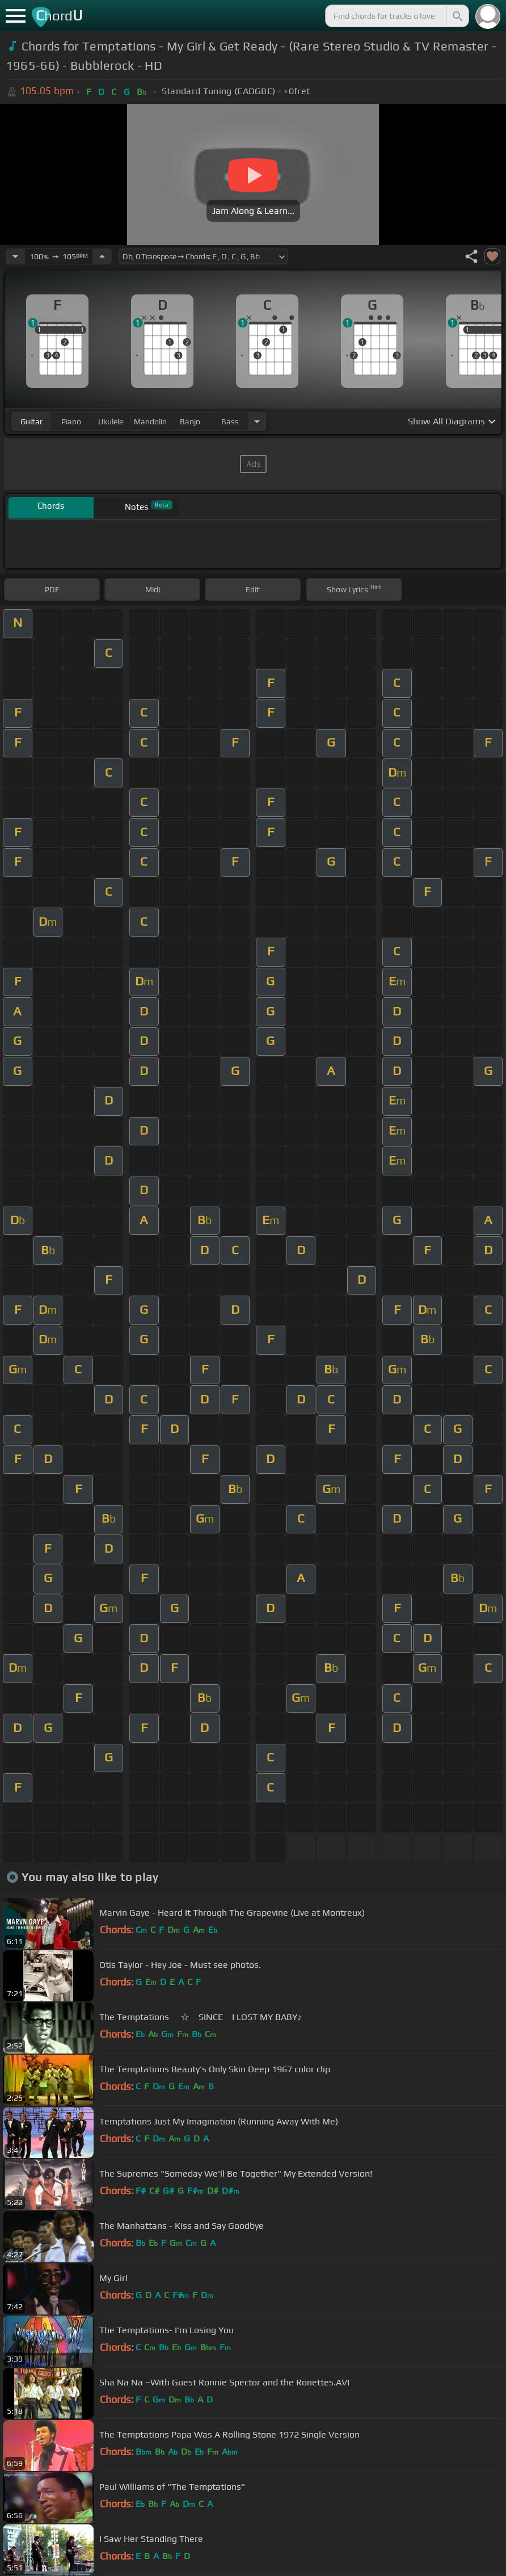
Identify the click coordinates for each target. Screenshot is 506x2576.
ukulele (110, 421)
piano (71, 421)
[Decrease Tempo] (15, 256)
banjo (190, 421)
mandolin (150, 421)
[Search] (456, 16)
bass (230, 421)
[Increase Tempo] (102, 256)
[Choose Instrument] (256, 421)
